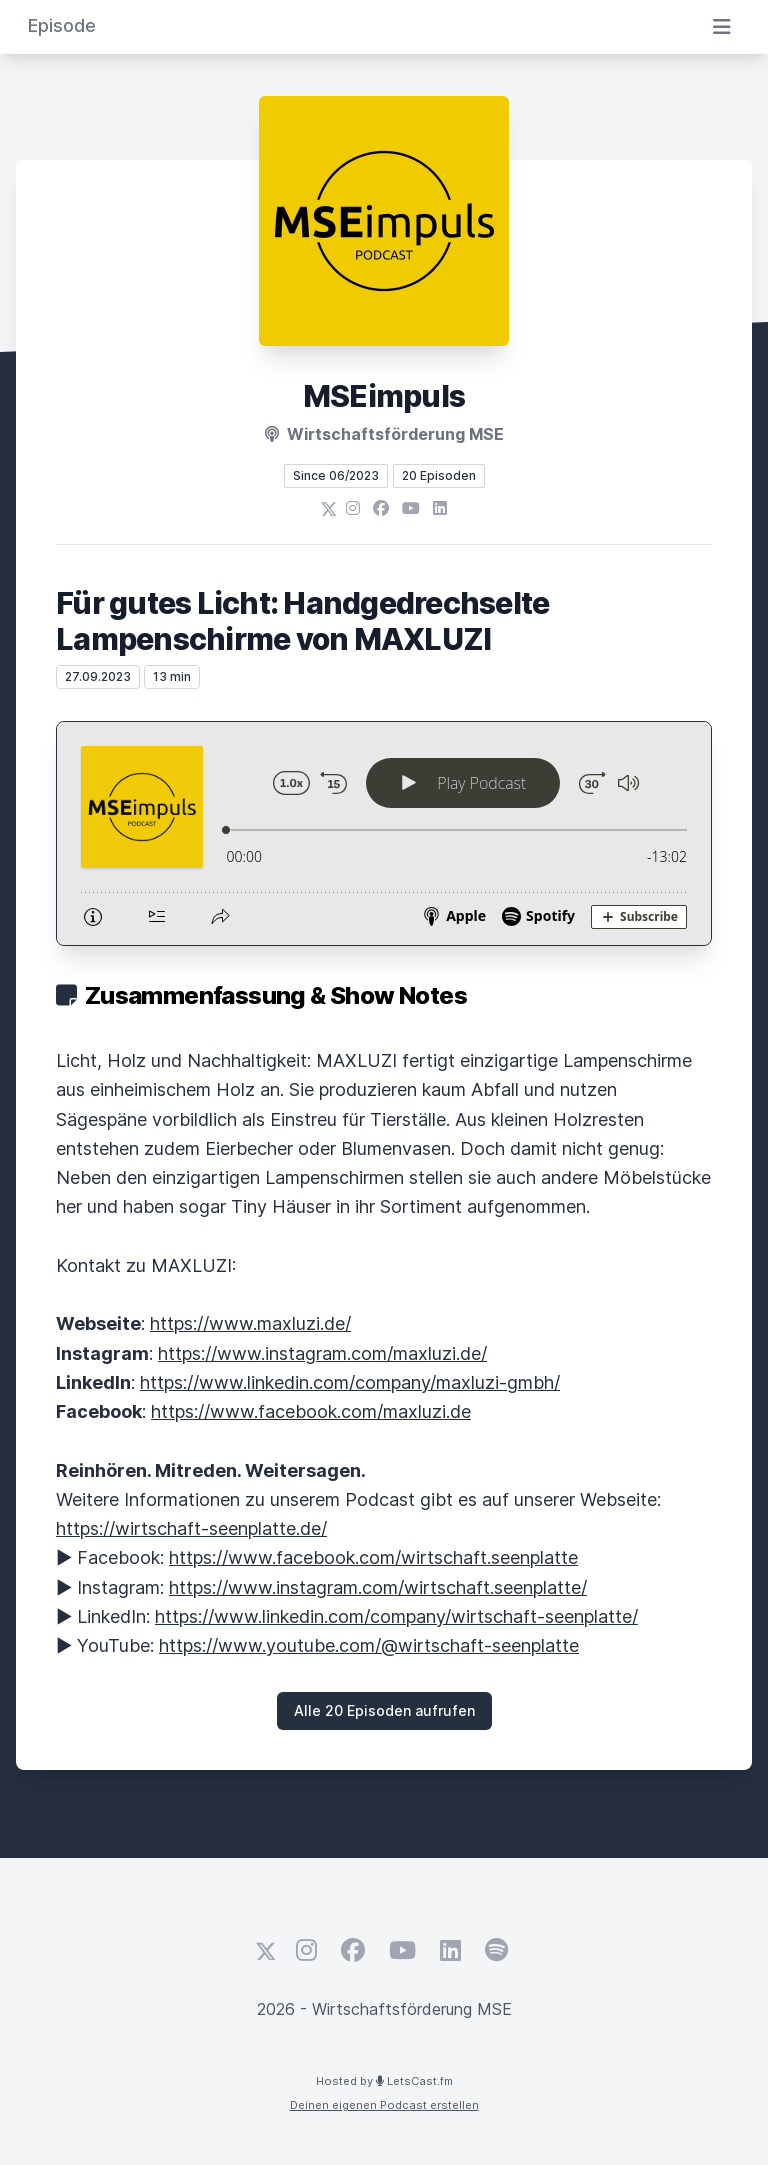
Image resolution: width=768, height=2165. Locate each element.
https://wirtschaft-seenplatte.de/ (191, 1528)
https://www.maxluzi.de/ (250, 1323)
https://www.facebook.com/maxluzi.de (311, 1411)
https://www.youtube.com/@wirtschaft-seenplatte (369, 1645)
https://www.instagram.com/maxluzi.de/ (322, 1353)
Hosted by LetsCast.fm (384, 2081)
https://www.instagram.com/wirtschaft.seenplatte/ (378, 1587)
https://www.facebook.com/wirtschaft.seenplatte (373, 1557)
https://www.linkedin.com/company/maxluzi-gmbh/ (350, 1382)
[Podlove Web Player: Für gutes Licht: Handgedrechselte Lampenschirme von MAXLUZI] (384, 833)
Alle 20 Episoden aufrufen (384, 1710)
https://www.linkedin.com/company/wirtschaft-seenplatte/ (396, 1616)
